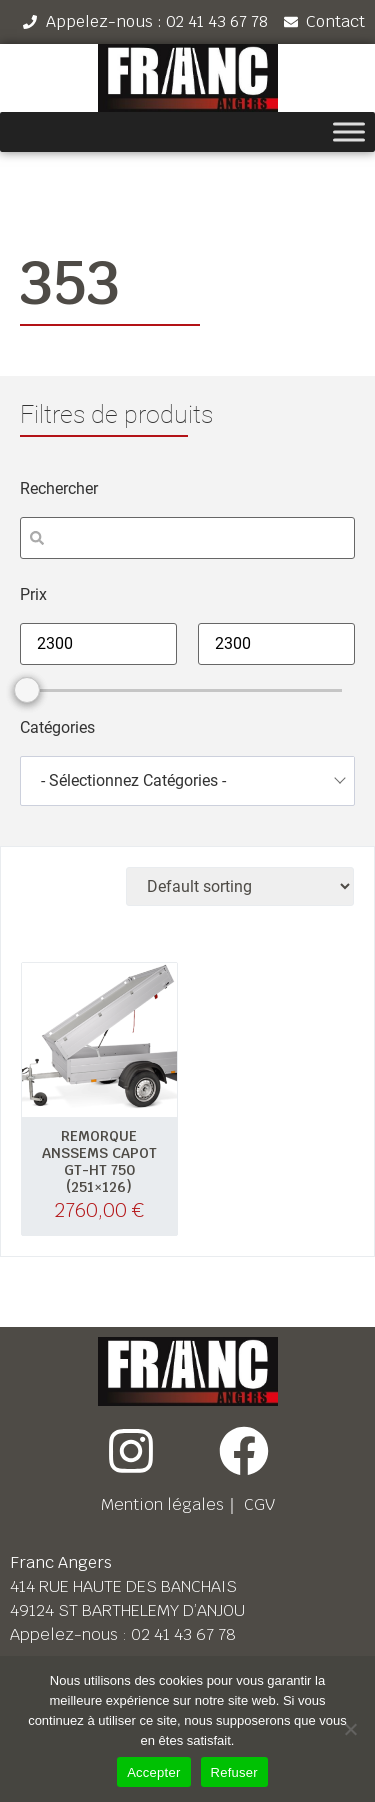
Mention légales (162, 1504)
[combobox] (187, 781)
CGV (259, 1504)
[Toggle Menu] (349, 132)
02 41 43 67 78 (183, 1634)
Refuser (234, 1772)
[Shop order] (240, 886)
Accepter (153, 1772)
